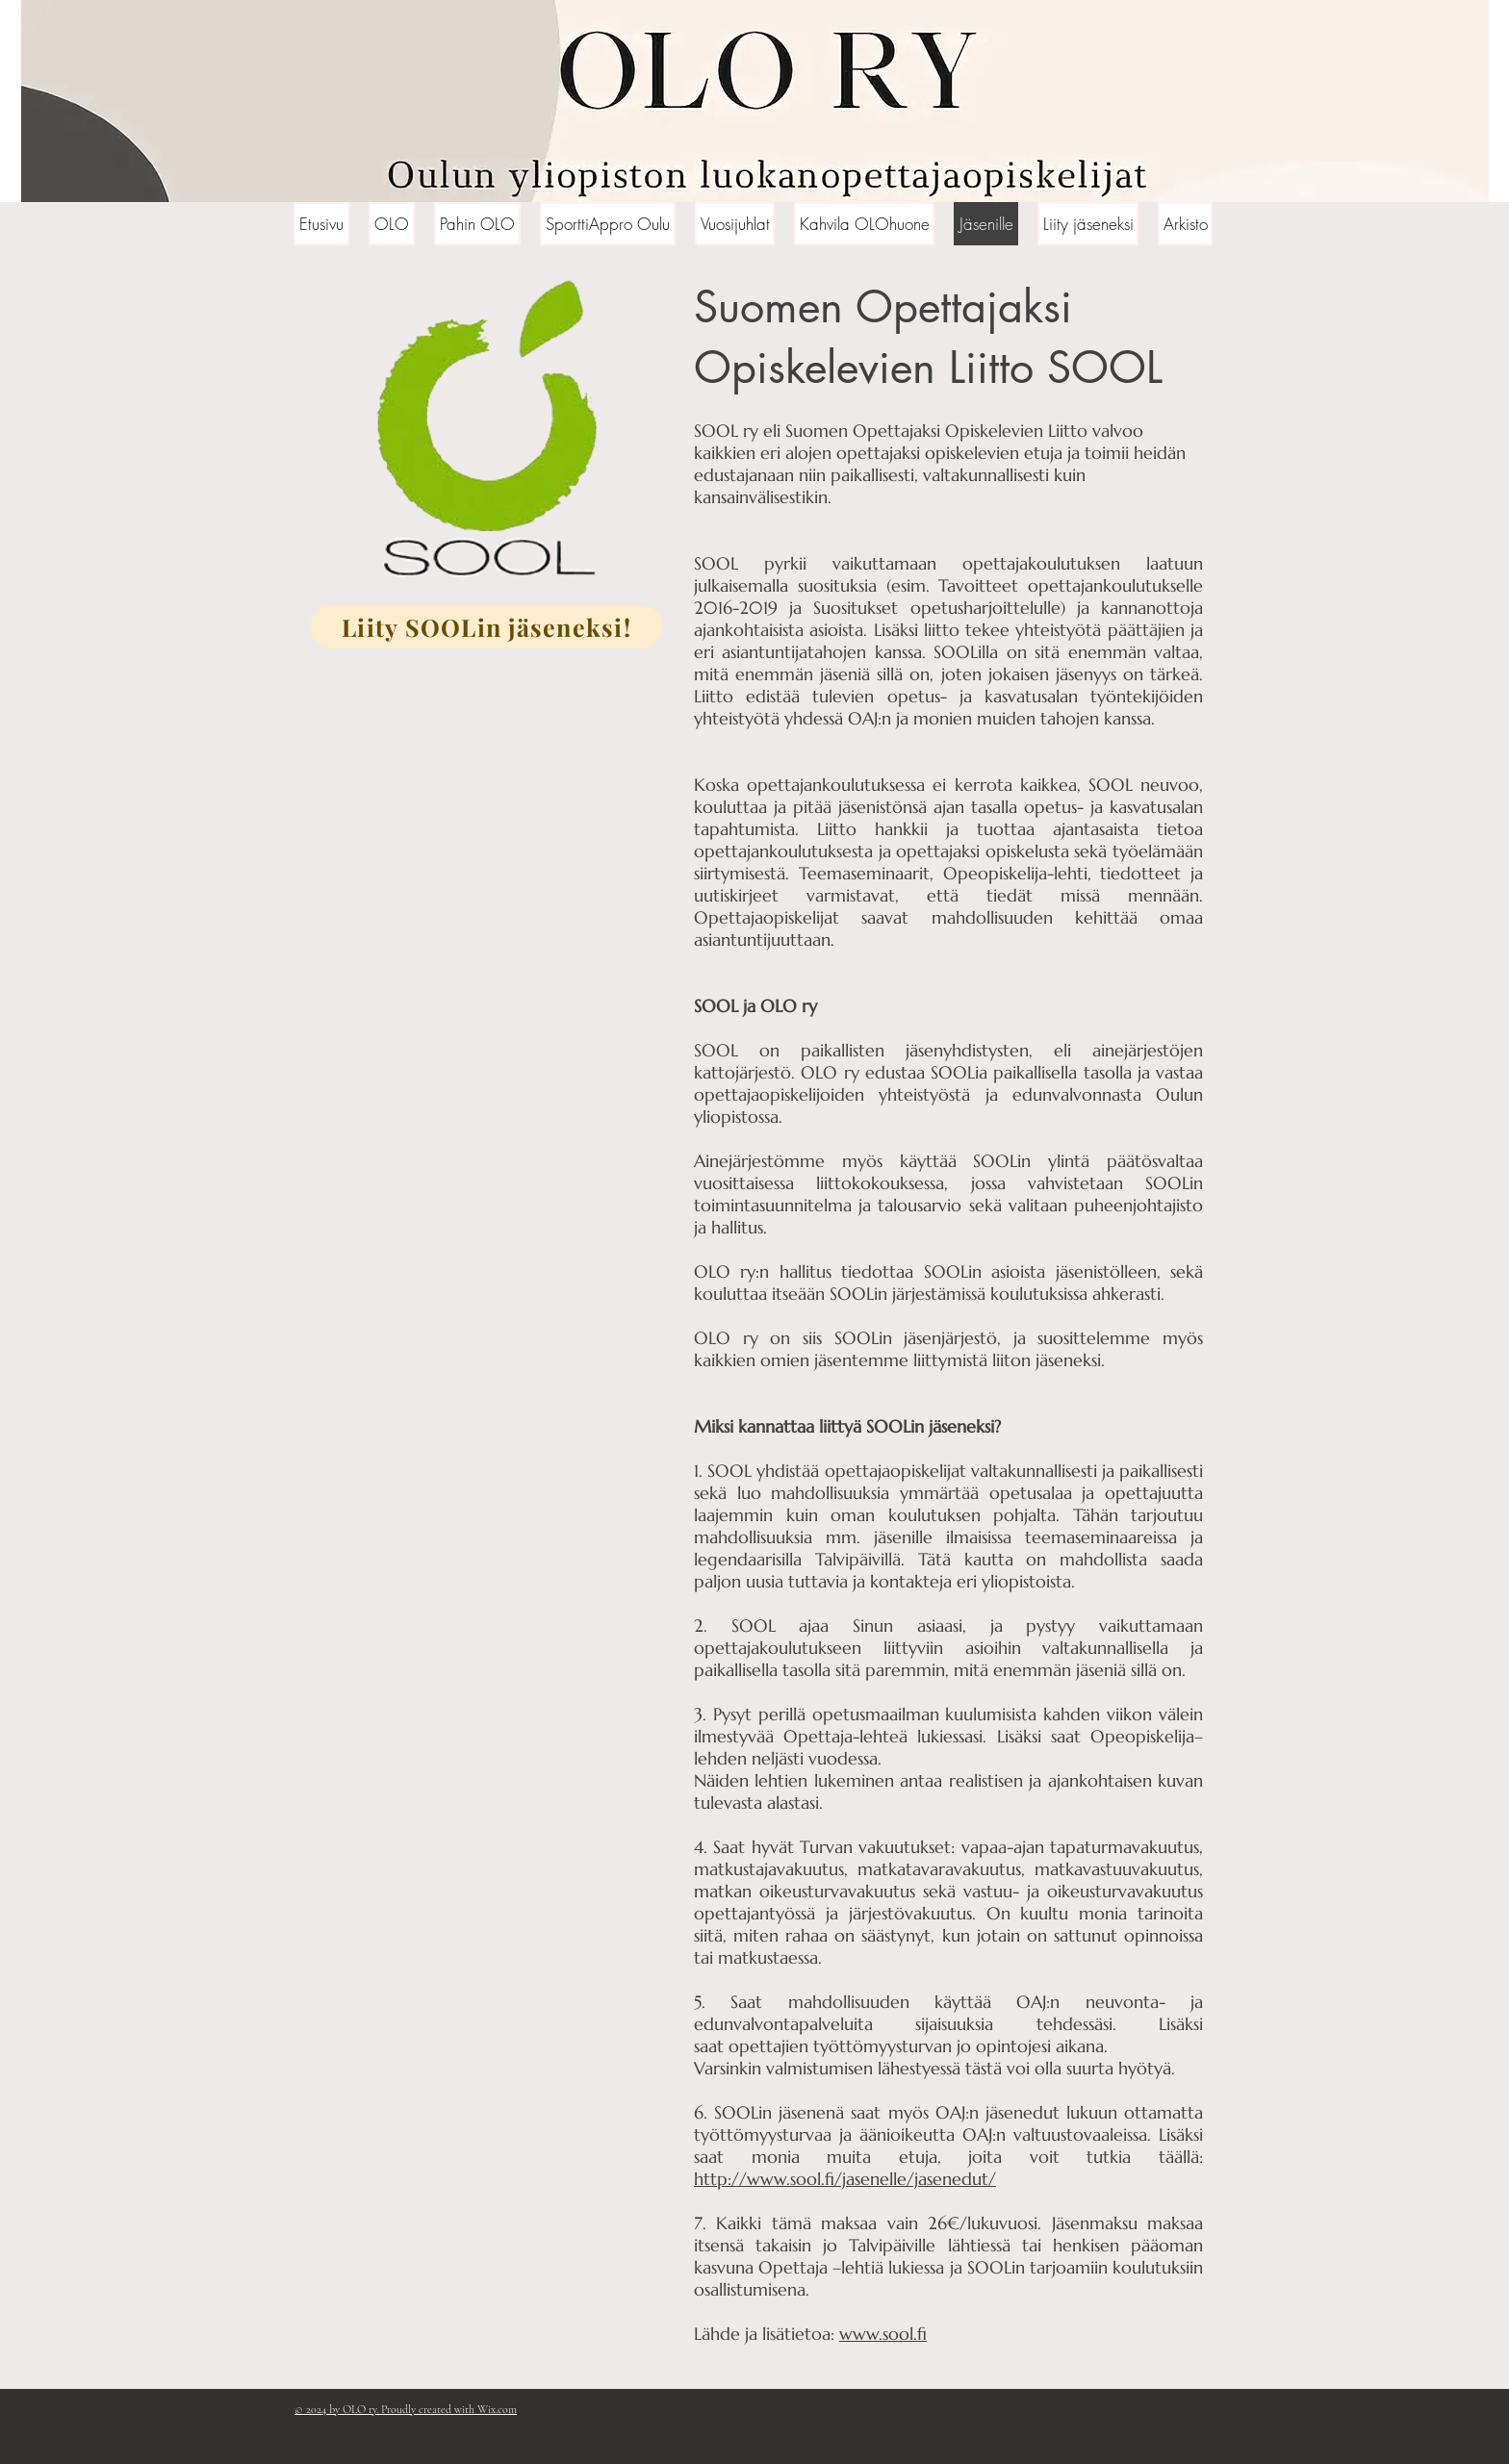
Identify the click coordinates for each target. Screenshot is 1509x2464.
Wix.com (497, 2409)
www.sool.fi (883, 2334)
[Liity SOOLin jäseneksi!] (486, 626)
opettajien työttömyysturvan (840, 2046)
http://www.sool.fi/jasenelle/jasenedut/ (845, 2179)
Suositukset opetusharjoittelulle (936, 608)
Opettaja (818, 1736)
